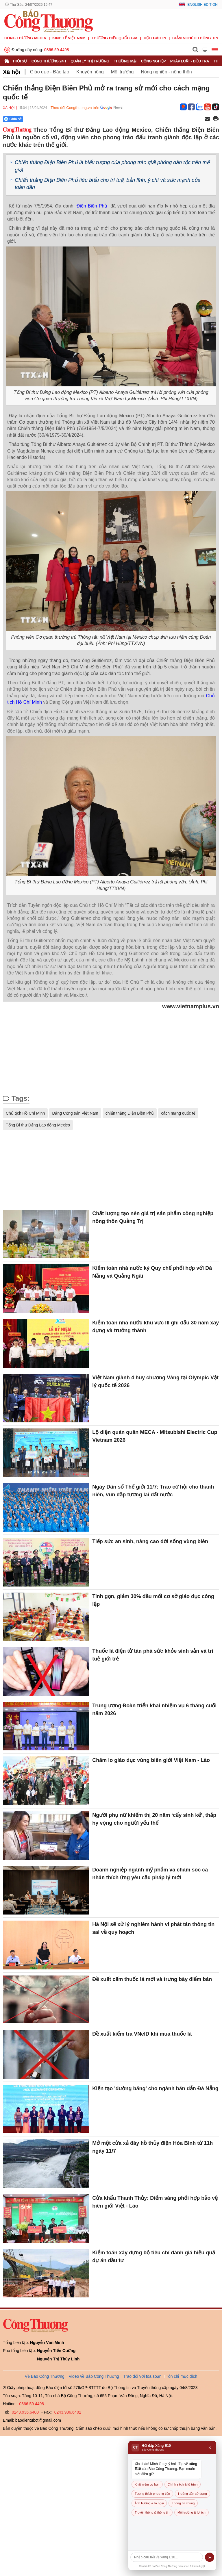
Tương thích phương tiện (152, 2493)
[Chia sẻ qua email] (207, 119)
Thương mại (125, 61)
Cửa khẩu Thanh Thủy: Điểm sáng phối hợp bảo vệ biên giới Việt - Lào (155, 2202)
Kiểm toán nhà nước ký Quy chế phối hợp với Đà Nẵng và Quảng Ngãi (152, 1272)
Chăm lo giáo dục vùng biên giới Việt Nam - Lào (151, 1760)
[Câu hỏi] (166, 2557)
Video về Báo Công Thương (94, 2376)
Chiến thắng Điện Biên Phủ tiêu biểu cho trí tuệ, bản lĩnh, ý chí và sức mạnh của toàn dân (107, 183)
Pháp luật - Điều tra (189, 61)
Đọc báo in (155, 38)
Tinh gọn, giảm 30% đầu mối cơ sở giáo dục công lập (153, 1600)
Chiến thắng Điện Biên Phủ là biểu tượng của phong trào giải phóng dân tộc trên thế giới (112, 166)
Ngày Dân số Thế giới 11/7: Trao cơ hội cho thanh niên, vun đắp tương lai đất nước (153, 1491)
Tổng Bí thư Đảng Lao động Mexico (38, 1125)
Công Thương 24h (49, 61)
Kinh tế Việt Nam (68, 38)
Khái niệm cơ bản (147, 2484)
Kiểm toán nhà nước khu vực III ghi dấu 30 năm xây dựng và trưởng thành (155, 1326)
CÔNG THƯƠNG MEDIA (25, 38)
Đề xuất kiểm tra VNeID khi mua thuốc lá (142, 2034)
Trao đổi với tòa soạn (142, 2376)
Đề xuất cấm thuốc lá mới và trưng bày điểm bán (152, 1979)
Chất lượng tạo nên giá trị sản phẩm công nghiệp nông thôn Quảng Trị (152, 1217)
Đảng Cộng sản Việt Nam (75, 1113)
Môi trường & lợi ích (191, 2512)
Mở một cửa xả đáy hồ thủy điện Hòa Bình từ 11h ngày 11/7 (152, 2147)
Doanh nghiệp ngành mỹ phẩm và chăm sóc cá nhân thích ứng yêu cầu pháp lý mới (150, 1873)
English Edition (202, 5)
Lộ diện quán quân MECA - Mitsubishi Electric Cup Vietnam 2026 (154, 1436)
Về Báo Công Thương (44, 2376)
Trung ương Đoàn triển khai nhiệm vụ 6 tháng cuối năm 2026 (154, 1709)
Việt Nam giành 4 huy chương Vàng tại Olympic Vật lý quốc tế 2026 (155, 1381)
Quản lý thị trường (90, 61)
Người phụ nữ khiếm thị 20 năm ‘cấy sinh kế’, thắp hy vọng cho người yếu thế (154, 1819)
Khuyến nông (89, 71)
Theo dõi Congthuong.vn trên (75, 107)
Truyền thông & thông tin (152, 2512)
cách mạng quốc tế (178, 1113)
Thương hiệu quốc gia (115, 38)
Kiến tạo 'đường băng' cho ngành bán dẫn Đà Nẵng (155, 2088)
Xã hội (11, 72)
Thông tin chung (183, 2503)
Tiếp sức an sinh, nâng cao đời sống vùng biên (150, 1541)
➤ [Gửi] (209, 2557)
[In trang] (215, 119)
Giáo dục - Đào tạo (49, 71)
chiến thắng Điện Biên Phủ (130, 1113)
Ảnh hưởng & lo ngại (149, 2503)
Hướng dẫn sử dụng (192, 2493)
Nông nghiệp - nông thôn (166, 71)
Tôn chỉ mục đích (181, 2376)
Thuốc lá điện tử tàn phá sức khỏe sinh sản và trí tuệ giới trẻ (152, 1655)
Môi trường (122, 71)
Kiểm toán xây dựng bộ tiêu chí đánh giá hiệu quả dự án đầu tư (153, 2256)
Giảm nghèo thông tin (195, 38)
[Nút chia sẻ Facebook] (47, 119)
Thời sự (19, 61)
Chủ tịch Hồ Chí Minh (25, 1113)
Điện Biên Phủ (93, 205)
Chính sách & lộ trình (183, 2484)
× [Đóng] (209, 2448)
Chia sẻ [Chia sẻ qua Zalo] (13, 119)
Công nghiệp (153, 61)
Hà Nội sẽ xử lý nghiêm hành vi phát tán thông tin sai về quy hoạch (153, 1928)
